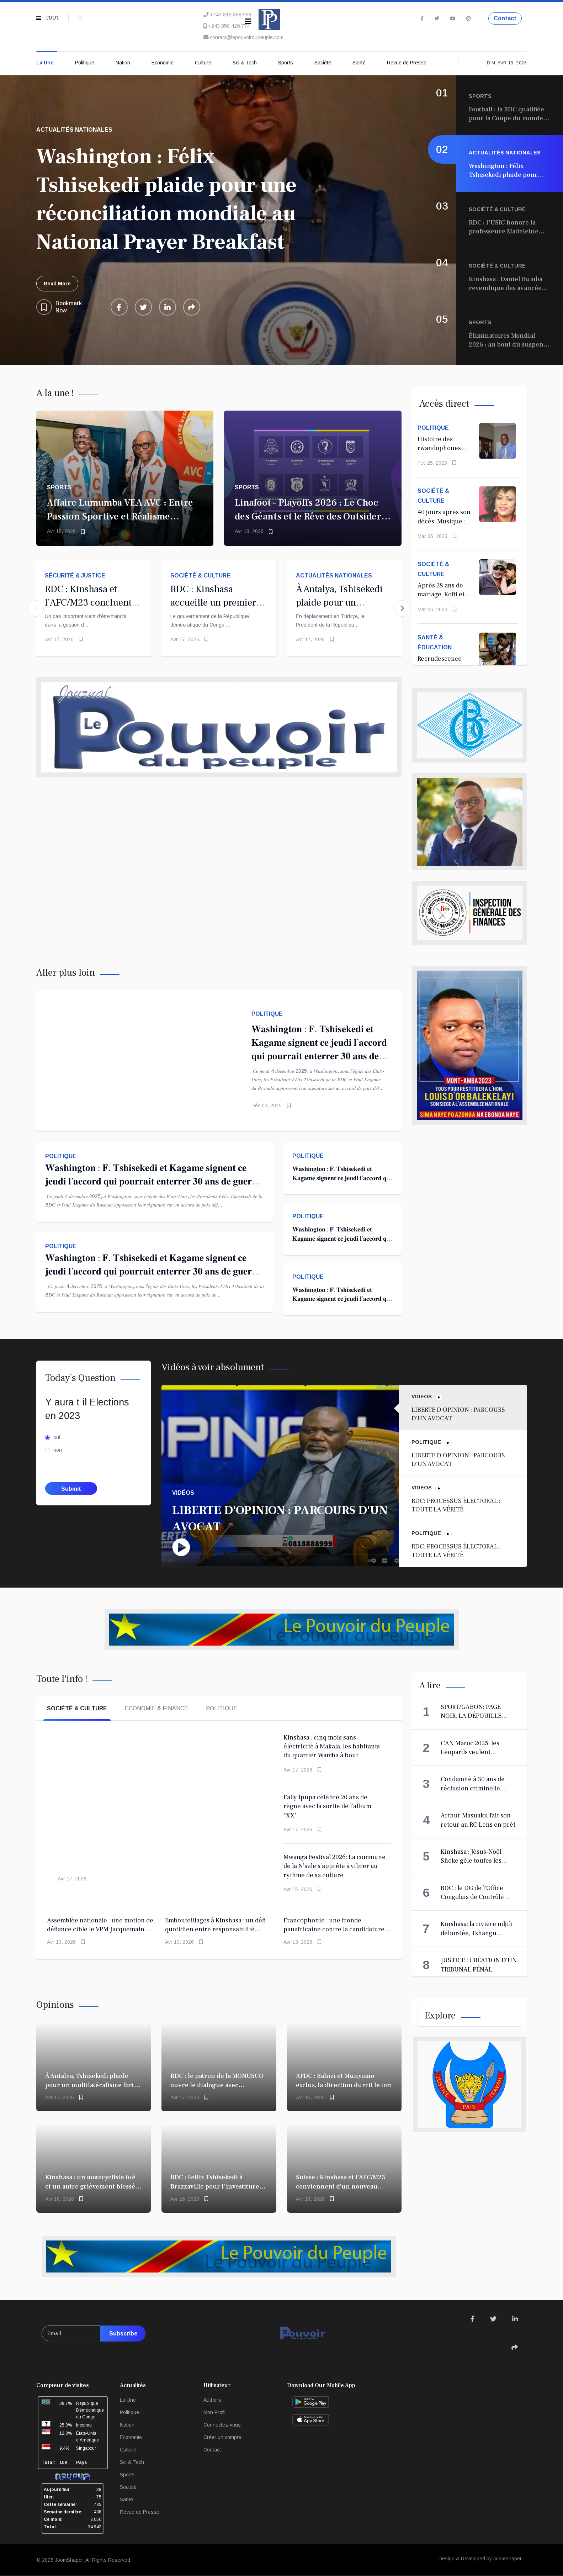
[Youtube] (453, 18)
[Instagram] (468, 18)
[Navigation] (248, 21)
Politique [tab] (221, 1708)
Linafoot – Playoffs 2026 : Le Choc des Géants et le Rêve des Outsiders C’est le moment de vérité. (310, 516)
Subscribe (123, 2334)
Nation (123, 62)
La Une (45, 62)
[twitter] (436, 18)
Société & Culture (200, 575)
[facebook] (422, 18)
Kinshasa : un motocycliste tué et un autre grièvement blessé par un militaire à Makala (90, 2186)
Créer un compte (222, 2437)
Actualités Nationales (334, 575)
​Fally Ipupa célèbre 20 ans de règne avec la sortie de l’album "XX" (327, 1806)
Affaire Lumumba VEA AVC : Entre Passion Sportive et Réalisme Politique (120, 516)
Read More (57, 284)
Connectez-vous (222, 2425)
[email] (94, 2334)
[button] (402, 608)
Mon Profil (214, 2412)
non (57, 1450)
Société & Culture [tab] (77, 1708)
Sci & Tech (245, 62)
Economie (163, 62)
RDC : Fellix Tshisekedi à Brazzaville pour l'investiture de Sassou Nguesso (214, 2186)
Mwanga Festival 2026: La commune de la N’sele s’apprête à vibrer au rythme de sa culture (334, 1866)
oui (56, 1437)
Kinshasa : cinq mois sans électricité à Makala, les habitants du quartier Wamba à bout (331, 1746)
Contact (505, 18)
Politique (84, 62)
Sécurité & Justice (75, 575)
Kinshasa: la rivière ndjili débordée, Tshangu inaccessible (477, 1933)
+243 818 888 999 (230, 14)
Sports (285, 62)
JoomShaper (69, 2560)
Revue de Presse (406, 62)
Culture (203, 62)
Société (322, 62)
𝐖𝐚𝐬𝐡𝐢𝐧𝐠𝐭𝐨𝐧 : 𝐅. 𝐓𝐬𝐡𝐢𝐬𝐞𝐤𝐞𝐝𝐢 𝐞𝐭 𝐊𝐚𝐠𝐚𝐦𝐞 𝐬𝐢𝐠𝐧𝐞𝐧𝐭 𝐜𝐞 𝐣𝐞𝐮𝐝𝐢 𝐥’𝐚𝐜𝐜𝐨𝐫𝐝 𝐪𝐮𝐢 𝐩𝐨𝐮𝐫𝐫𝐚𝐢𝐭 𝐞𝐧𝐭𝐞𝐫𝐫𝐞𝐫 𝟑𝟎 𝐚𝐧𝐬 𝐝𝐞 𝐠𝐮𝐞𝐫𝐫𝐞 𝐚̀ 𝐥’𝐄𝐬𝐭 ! (152, 1181)
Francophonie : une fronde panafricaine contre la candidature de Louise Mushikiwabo (333, 1929)
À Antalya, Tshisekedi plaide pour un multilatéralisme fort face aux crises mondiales (89, 2085)
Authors (212, 2400)
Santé (359, 62)
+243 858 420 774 (229, 26)
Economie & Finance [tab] (156, 1708)
